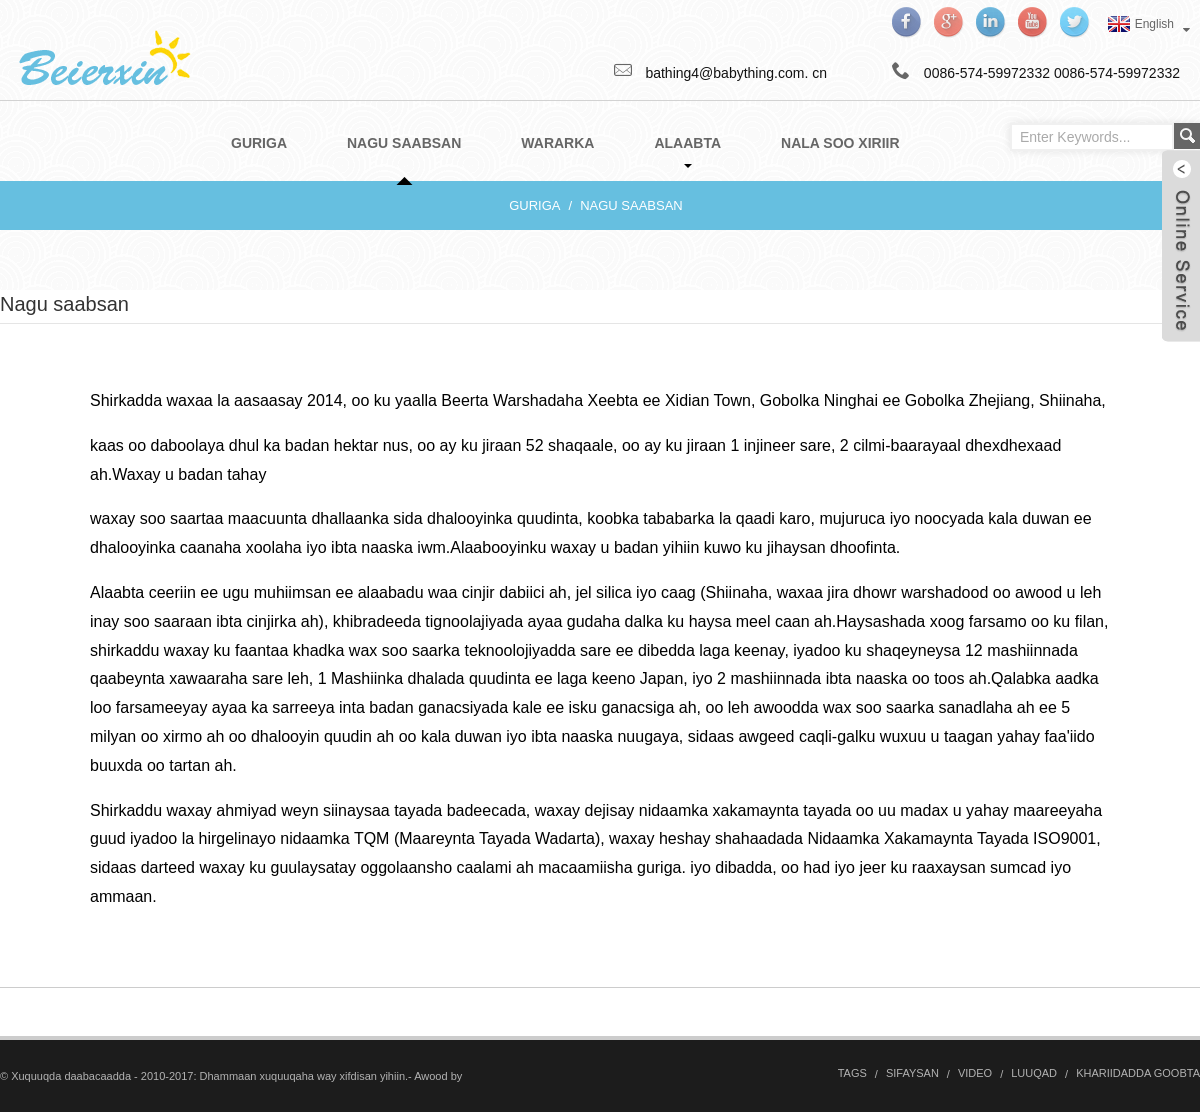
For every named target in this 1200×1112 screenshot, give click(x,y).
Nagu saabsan (631, 205)
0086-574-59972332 (1117, 73)
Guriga (534, 205)
